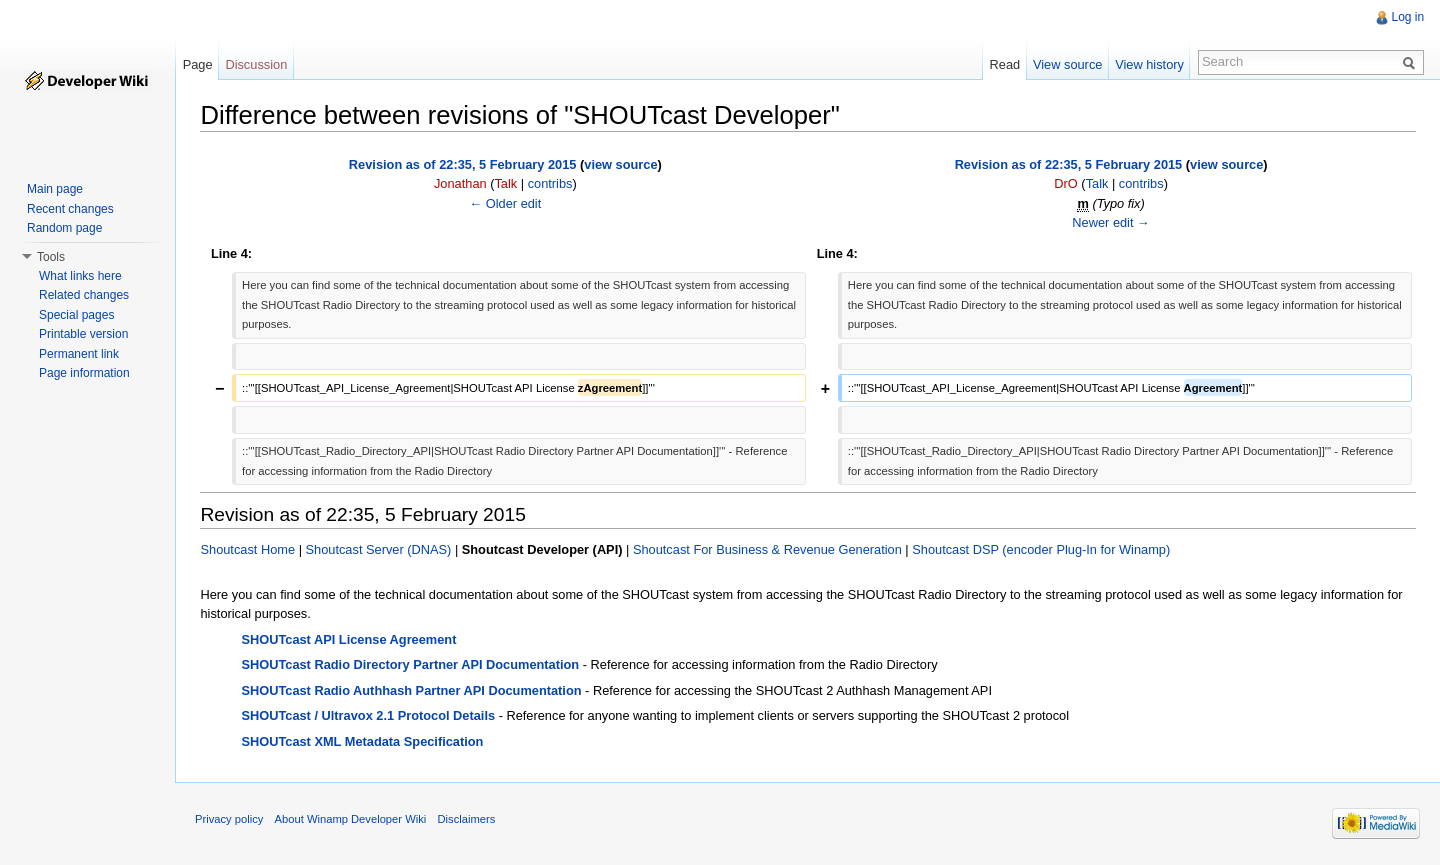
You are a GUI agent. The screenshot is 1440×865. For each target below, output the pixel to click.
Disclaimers (467, 819)
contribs (550, 183)
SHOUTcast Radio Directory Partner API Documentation (411, 664)
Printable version (83, 334)
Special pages (76, 315)
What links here (80, 276)
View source (1067, 64)
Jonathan (460, 183)
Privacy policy (230, 819)
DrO (1065, 183)
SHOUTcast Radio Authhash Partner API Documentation (412, 690)
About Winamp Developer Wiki (352, 819)
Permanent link (79, 354)
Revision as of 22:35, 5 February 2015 (463, 164)
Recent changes (70, 209)
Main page (55, 189)
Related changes (84, 295)
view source (621, 164)
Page (198, 64)
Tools (51, 257)
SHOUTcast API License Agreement (349, 638)
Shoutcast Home (248, 549)
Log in (1407, 17)
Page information (84, 373)
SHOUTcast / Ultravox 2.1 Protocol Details (369, 715)
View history (1149, 64)
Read (1004, 64)
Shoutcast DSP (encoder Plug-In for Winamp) (1042, 549)
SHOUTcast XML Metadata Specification (363, 741)
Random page (64, 228)
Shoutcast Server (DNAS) (379, 549)
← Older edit (506, 202)
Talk (506, 183)
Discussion (257, 64)
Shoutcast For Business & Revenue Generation (767, 549)
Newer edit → (1111, 222)
